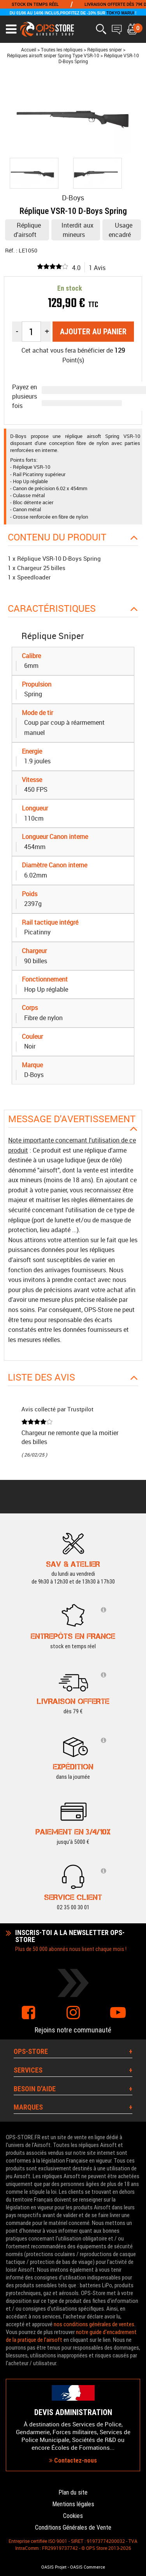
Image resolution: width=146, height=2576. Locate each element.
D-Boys (73, 197)
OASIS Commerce (87, 2567)
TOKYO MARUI (120, 13)
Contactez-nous (73, 2460)
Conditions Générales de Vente (73, 2527)
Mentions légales (73, 2504)
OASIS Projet (54, 2567)
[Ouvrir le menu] (11, 29)
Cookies (73, 2516)
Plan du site (73, 2492)
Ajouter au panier (93, 331)
